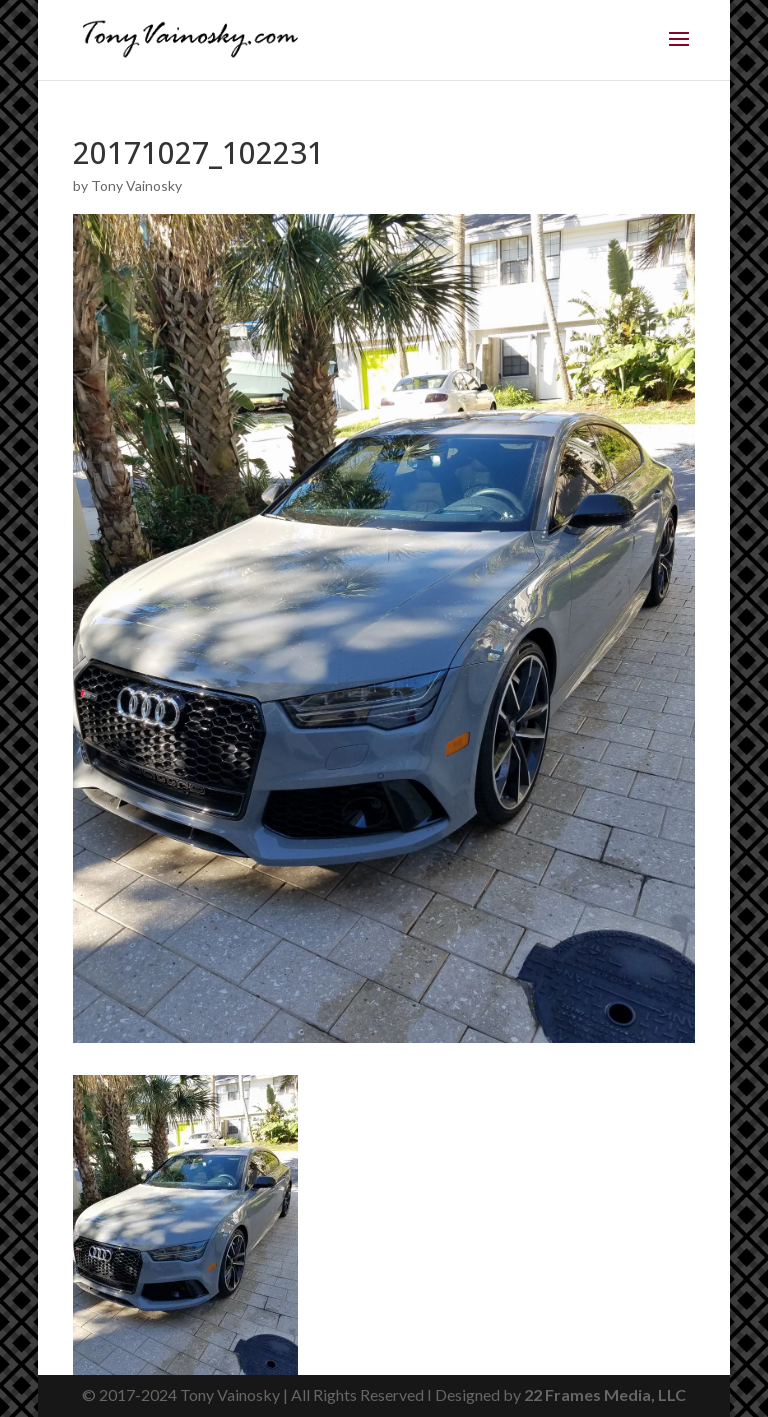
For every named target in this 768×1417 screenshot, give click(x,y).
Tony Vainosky (136, 185)
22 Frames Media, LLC (605, 1394)
